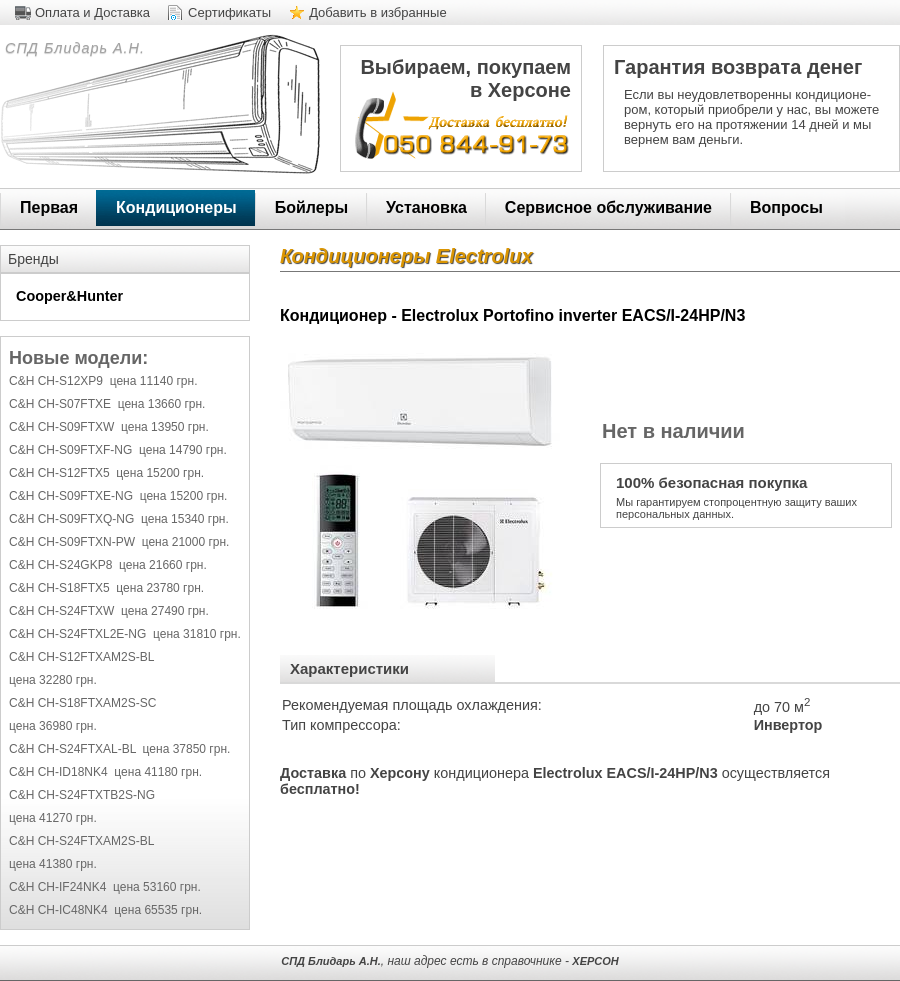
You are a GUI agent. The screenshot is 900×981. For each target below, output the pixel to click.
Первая (49, 207)
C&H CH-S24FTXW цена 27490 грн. (109, 611)
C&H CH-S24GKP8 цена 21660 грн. (108, 565)
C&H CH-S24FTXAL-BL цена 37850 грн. (119, 749)
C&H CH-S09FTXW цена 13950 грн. (109, 427)
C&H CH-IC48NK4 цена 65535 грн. (105, 910)
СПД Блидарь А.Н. (72, 48)
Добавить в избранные (378, 12)
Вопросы (786, 207)
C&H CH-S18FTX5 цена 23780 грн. (106, 588)
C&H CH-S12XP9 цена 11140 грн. (103, 381)
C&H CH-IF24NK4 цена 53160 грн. (105, 887)
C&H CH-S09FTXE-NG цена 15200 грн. (118, 496)
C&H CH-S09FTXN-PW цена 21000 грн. (119, 542)
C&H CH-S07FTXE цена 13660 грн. (107, 404)
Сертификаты (229, 12)
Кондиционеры (176, 207)
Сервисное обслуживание (608, 207)
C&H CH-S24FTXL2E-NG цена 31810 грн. (125, 634)
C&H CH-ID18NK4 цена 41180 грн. (105, 772)
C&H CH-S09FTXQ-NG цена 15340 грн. (119, 519)
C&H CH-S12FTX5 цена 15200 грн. (106, 473)
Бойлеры (311, 207)
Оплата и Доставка (92, 12)
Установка (426, 207)
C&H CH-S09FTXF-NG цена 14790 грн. (118, 450)
